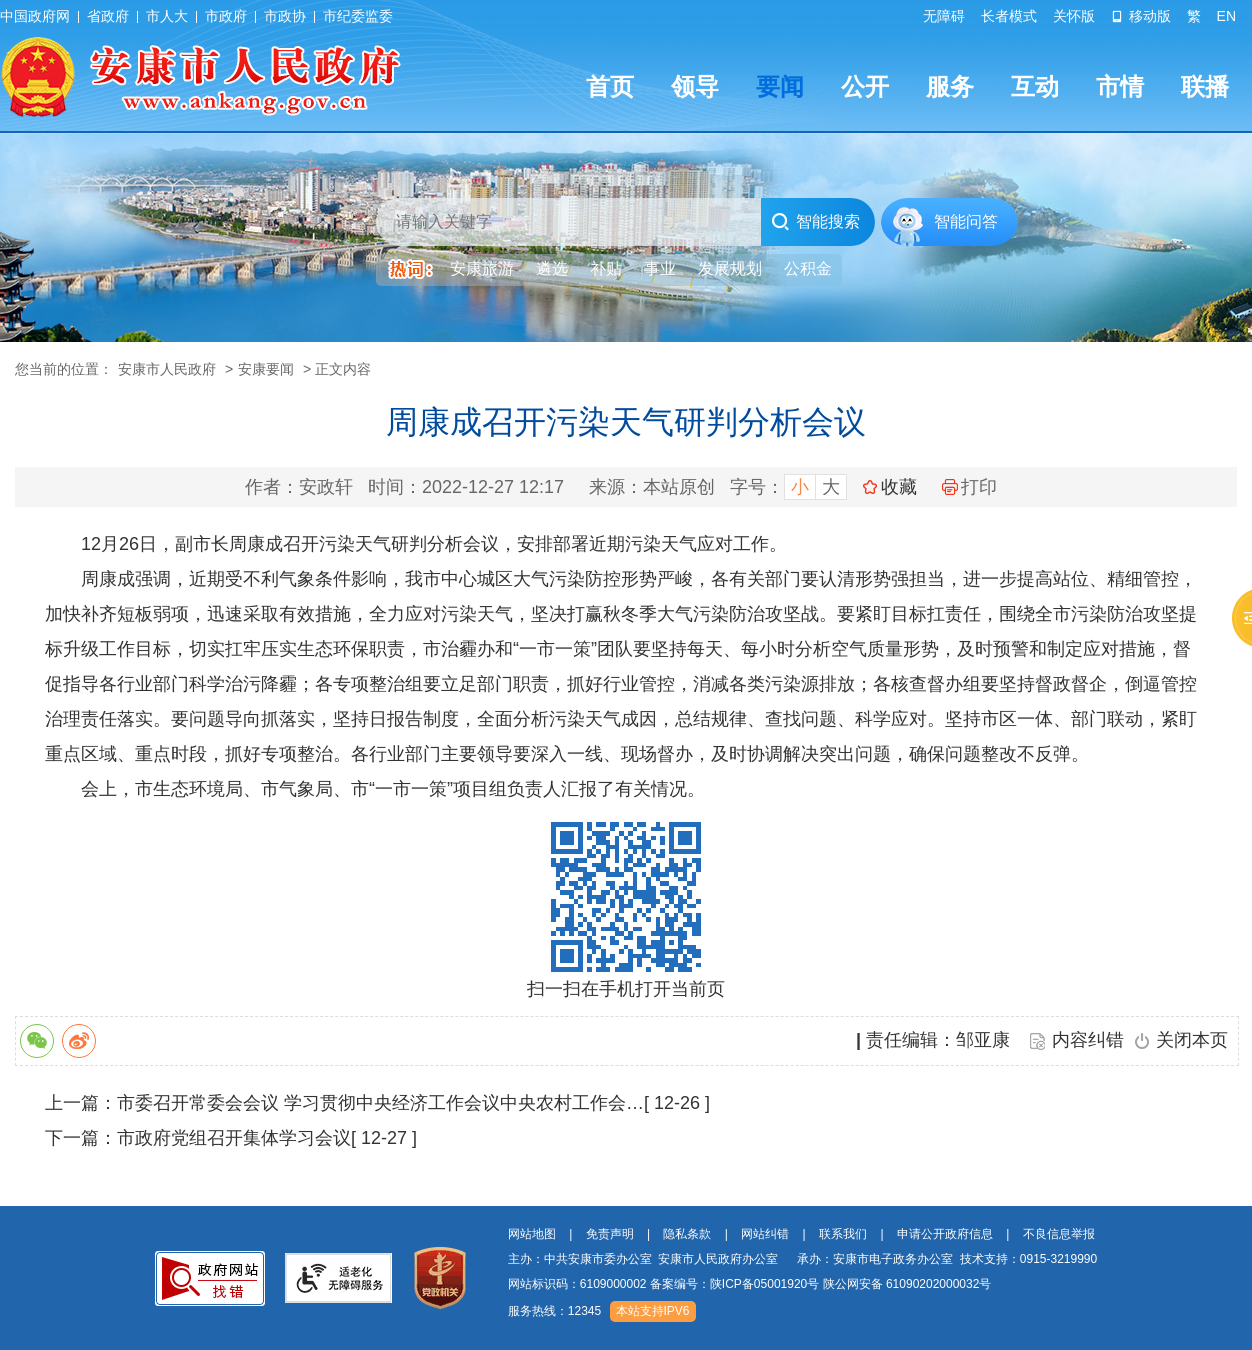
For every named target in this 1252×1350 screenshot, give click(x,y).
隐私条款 (687, 1234)
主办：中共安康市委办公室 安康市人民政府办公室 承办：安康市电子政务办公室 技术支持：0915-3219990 (802, 1259)
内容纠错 (1088, 1040)
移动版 (1141, 16)
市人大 (167, 16)
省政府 (108, 16)
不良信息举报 (1059, 1234)
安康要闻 (266, 369)
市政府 (226, 16)
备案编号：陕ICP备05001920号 (734, 1284)
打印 (969, 487)
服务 (950, 86)
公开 (865, 86)
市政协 (285, 16)
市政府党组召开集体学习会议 (234, 1138)
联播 (1205, 86)
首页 (610, 86)
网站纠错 (765, 1234)
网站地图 (532, 1234)
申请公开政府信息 (945, 1234)
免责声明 (610, 1234)
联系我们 (843, 1234)
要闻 (780, 86)
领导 (695, 86)
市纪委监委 (358, 16)
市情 (1120, 86)
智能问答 (966, 221)
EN (1226, 16)
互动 (1035, 86)
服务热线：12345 (554, 1311)
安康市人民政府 (167, 369)
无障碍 (944, 16)
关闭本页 (1192, 1040)
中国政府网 (35, 16)
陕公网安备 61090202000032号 (907, 1284)
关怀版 (1074, 16)
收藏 (899, 487)
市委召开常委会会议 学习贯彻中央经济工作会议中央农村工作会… (380, 1103)
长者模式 (1009, 16)
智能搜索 (815, 222)
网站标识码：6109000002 (750, 1284)
